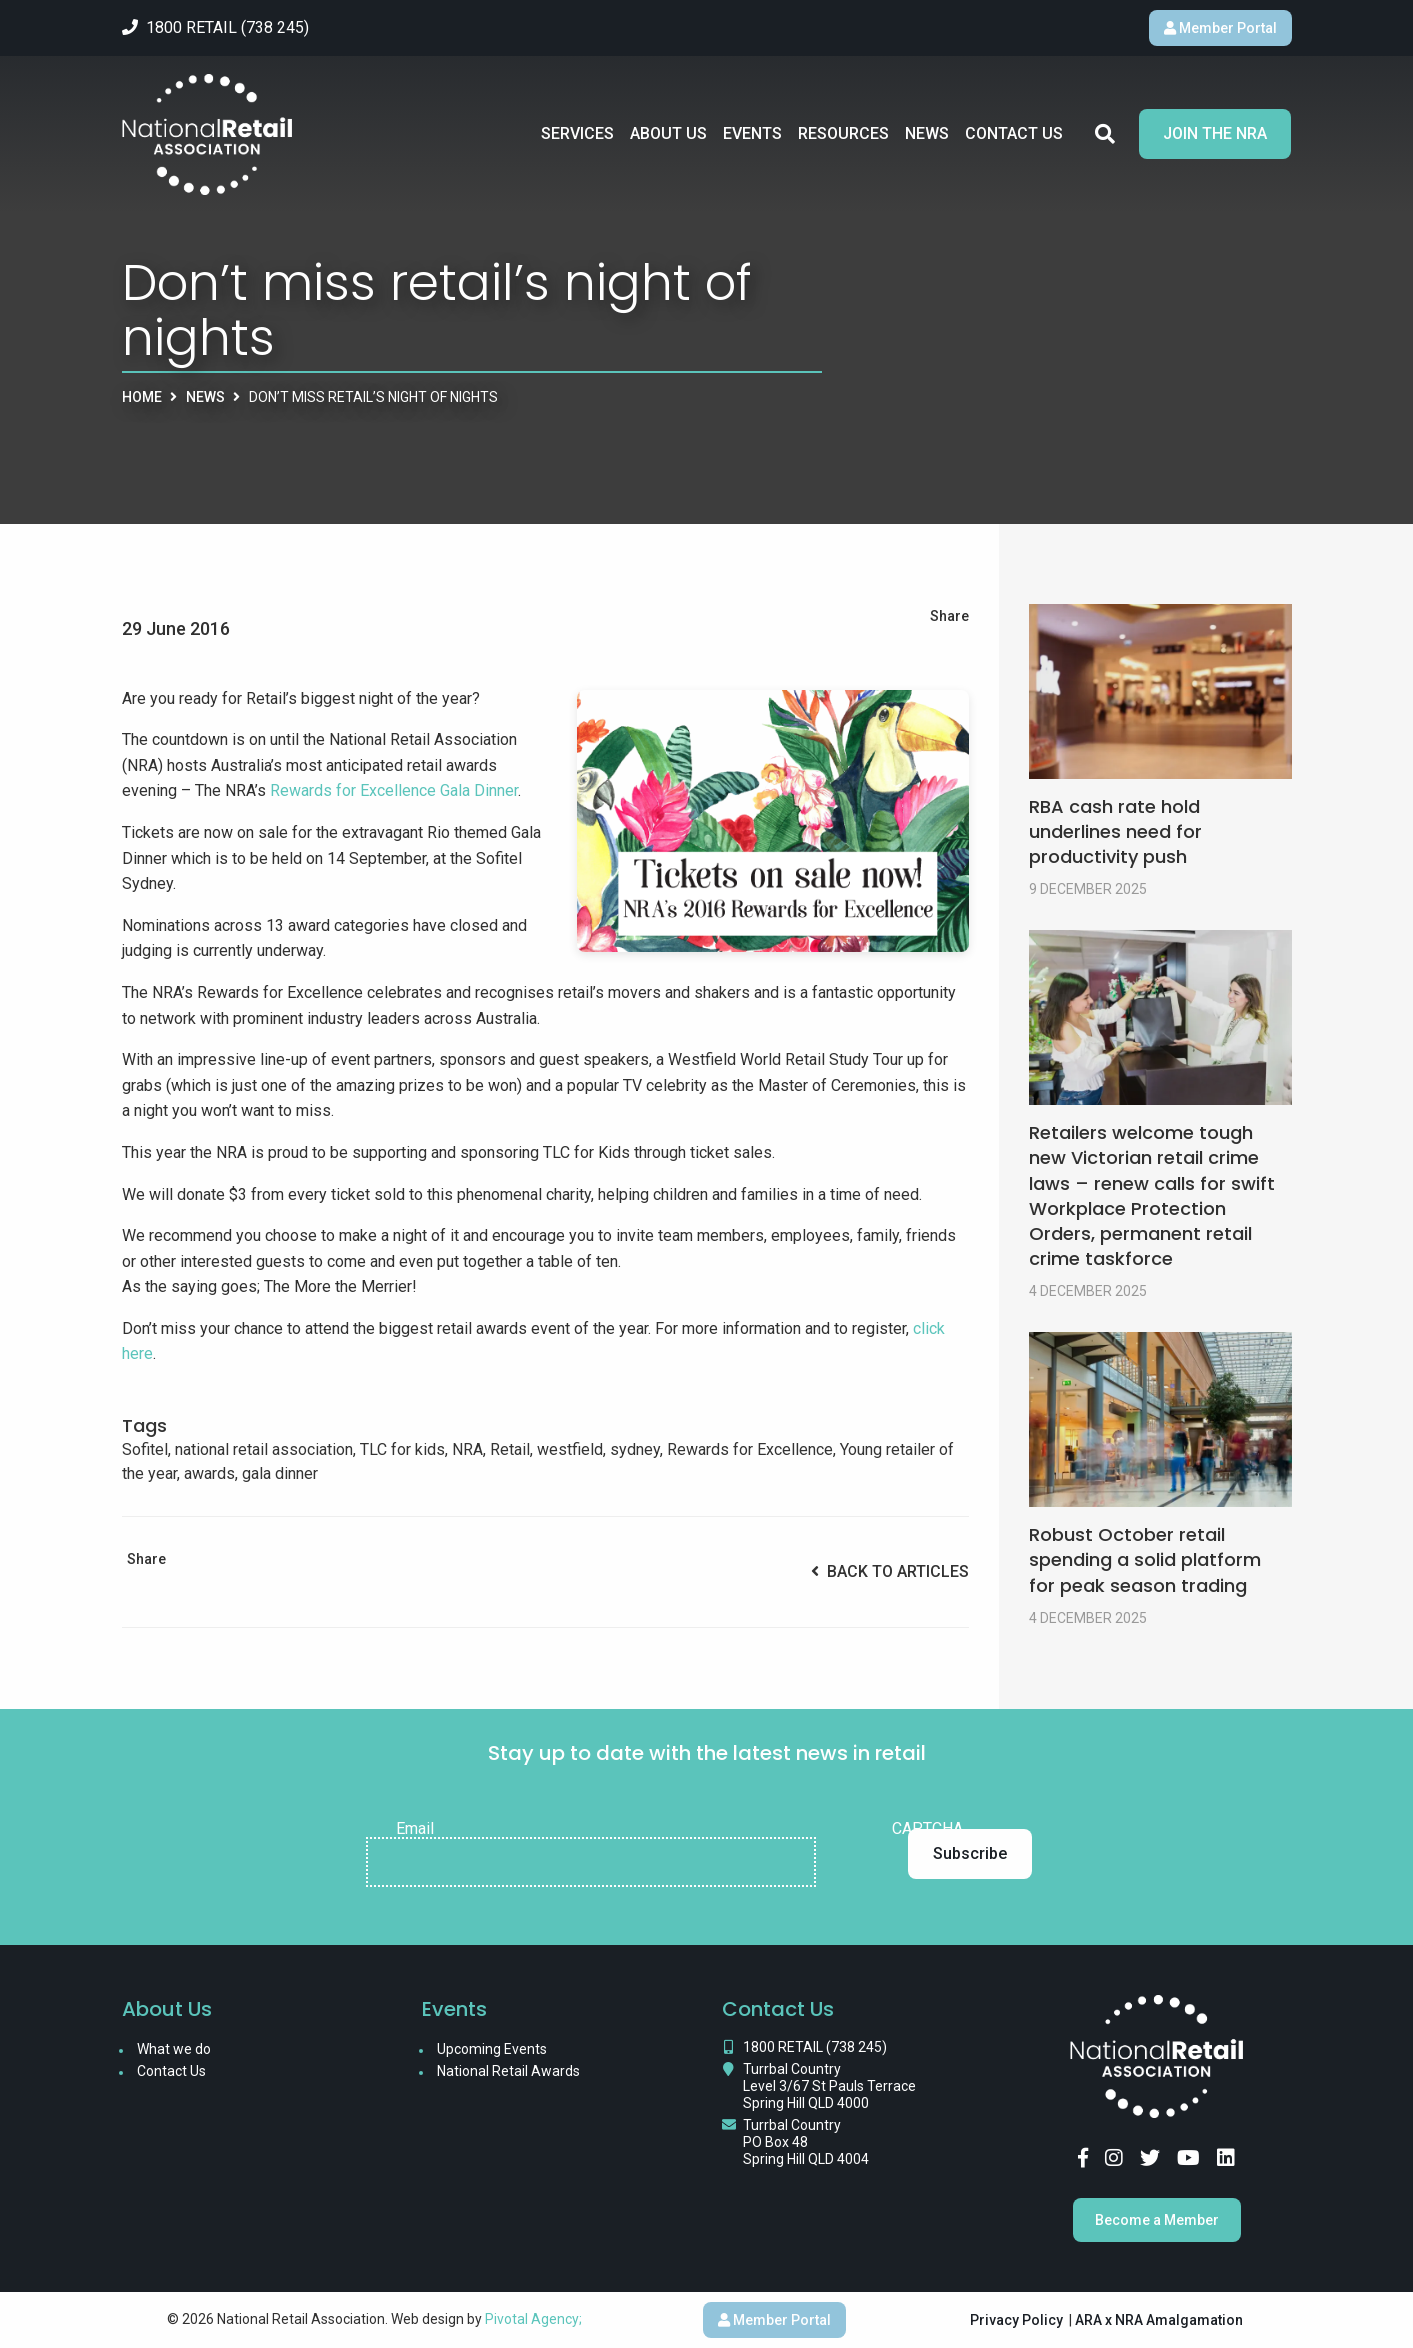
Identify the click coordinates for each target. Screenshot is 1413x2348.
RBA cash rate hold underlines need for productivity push (1115, 831)
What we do (174, 2049)
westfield (570, 1449)
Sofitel (145, 1449)
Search (1105, 134)
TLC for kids (402, 1449)
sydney (635, 1449)
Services (577, 133)
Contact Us (1014, 133)
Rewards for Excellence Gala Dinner (394, 790)
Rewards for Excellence (750, 1449)
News (927, 133)
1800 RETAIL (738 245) (815, 2047)
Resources (843, 133)
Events (752, 133)
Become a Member (1157, 2220)
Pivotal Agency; (533, 2319)
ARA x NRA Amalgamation (1159, 2320)
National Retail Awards (508, 2071)
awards (209, 1473)
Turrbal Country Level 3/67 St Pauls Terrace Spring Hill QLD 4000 (829, 2086)
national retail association (264, 1449)
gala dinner (280, 1473)
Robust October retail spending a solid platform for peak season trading (1145, 1559)
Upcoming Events (492, 2049)
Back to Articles (890, 1571)
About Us (668, 133)
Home (142, 397)
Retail (510, 1449)
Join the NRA (1215, 133)
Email (415, 1829)
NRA (467, 1449)
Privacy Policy (1016, 2320)
